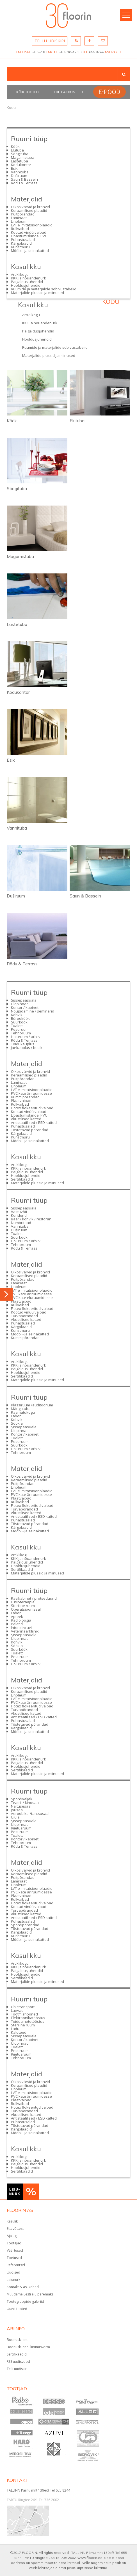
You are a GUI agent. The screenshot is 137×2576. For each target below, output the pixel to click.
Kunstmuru (20, 246)
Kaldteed (18, 2032)
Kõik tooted (27, 92)
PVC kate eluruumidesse (32, 1297)
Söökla (17, 1423)
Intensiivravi (21, 1627)
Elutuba (17, 150)
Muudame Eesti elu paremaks (30, 2294)
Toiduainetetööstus (27, 2021)
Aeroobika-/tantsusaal (30, 1813)
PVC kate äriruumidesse (31, 1093)
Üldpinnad (20, 1003)
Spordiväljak (21, 1798)
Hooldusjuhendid (25, 285)
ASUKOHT (112, 52)
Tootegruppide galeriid (25, 2301)
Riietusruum (21, 1828)
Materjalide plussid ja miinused (37, 292)
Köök (15, 146)
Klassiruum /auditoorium (32, 1405)
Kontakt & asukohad (23, 2287)
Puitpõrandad (23, 214)
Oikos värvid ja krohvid (30, 206)
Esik (14, 168)
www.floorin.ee (89, 2558)
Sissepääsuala (23, 1000)
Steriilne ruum (23, 1605)
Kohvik (16, 1014)
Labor (16, 1415)
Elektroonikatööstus (28, 2017)
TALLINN (23, 52)
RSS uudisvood (18, 2361)
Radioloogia (21, 1620)
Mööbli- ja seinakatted (30, 250)
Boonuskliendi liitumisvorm (28, 2347)
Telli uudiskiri (17, 2368)
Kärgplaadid (21, 243)
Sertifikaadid (22, 1179)
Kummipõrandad (25, 1096)
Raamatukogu (23, 1412)
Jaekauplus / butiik (26, 1047)
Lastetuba (19, 161)
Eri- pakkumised (68, 92)
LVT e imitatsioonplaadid (31, 225)
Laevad (17, 2010)
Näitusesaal (21, 1806)
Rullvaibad (20, 228)
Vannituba (20, 172)
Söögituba (19, 153)
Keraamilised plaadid (29, 210)
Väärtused (15, 2250)
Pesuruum (20, 1029)
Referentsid (16, 2265)
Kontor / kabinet (24, 1007)
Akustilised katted (26, 1118)
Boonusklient (17, 2339)
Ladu (15, 2028)
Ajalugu (13, 2235)
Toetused (14, 2257)
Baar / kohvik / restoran (31, 1219)
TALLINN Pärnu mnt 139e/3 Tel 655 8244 (38, 2490)
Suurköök (19, 1022)
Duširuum (19, 175)
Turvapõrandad (24, 1315)
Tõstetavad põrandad (29, 1129)
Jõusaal (17, 1809)
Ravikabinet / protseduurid (34, 1598)
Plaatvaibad (21, 1100)
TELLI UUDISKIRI (49, 40)
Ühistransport (23, 2006)
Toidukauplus (22, 1043)
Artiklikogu (20, 274)
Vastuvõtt (19, 1211)
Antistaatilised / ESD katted (34, 1122)
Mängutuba (21, 1408)
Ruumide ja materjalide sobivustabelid (43, 288)
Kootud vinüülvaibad (28, 232)
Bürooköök (20, 1018)
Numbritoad (21, 1222)
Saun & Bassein (24, 179)
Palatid (17, 1623)
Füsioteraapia (23, 1601)
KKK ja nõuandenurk (28, 278)
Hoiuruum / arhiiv (25, 1036)
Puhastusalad (23, 239)
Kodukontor (21, 164)
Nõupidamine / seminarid (32, 1011)
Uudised (13, 2272)
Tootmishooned (24, 2014)
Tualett (17, 1025)
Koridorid (19, 1215)
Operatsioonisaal (26, 1609)
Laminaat (19, 217)
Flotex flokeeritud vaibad (32, 1107)
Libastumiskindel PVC (29, 235)
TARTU (51, 52)
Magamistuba (22, 157)
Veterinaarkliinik (25, 1631)
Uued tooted (17, 2308)
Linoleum (18, 221)
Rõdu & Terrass (24, 182)
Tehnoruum (21, 1033)
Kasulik (12, 2221)
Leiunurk (13, 2279)
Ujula (15, 1817)
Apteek (17, 1616)
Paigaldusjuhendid (27, 281)
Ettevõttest (15, 2228)
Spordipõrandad (25, 1924)
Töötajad (14, 2243)
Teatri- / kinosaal (25, 1802)
